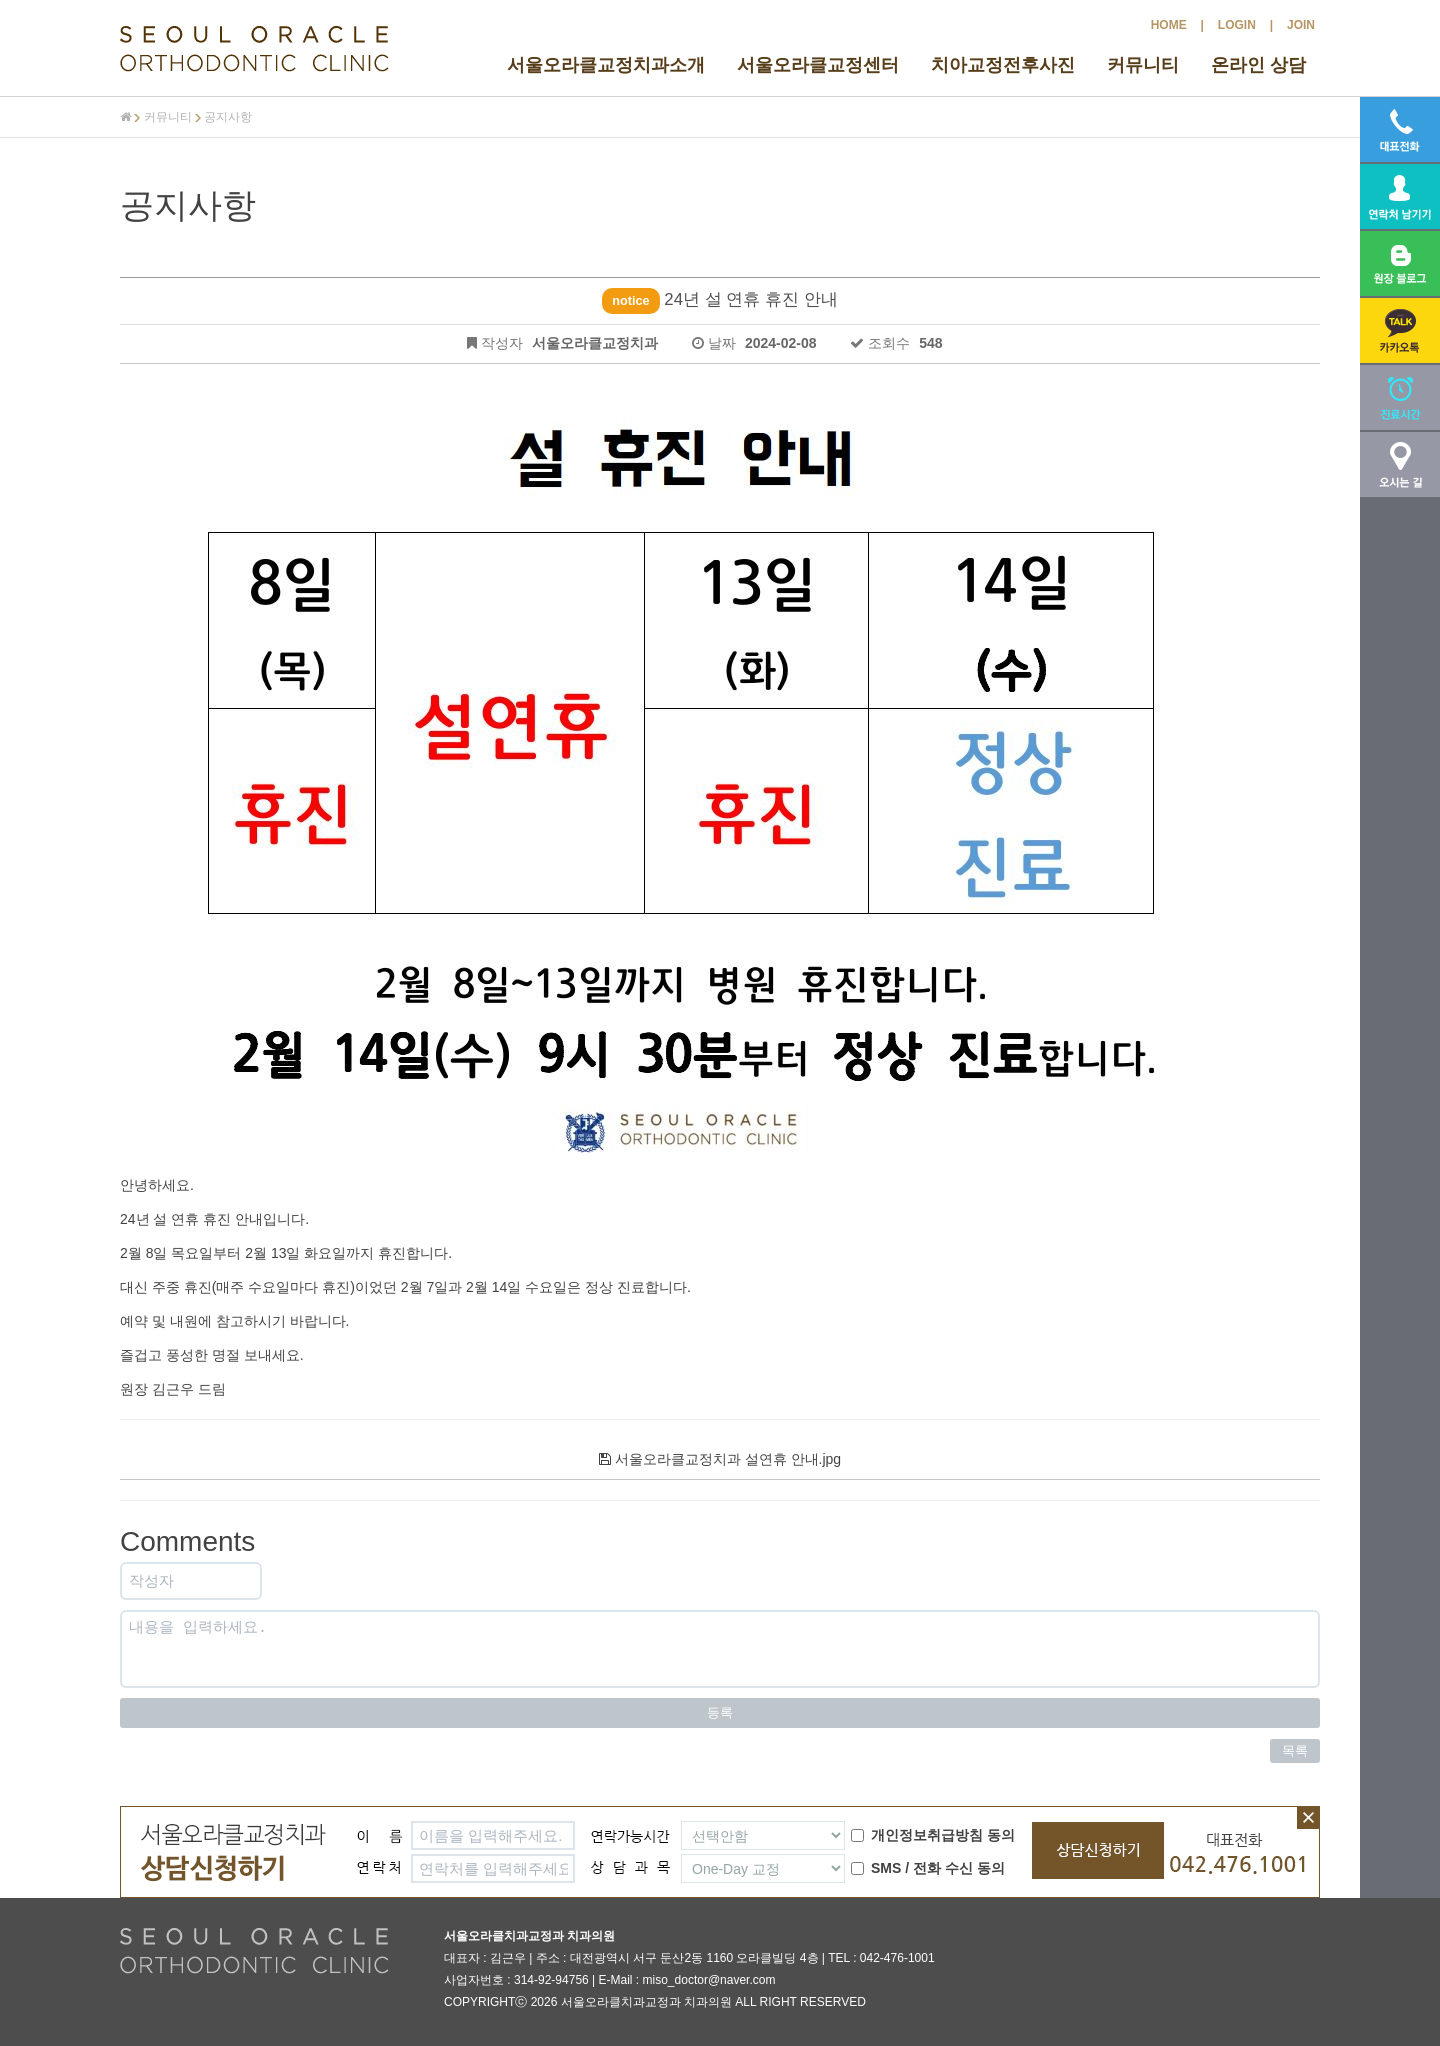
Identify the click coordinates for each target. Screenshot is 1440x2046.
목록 (1295, 1750)
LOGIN (1237, 25)
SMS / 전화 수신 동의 (928, 1868)
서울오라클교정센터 (818, 65)
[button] (1400, 330)
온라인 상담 (1258, 65)
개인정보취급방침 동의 (933, 1835)
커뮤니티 (1143, 65)
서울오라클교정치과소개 (606, 65)
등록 (720, 1712)
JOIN (1301, 25)
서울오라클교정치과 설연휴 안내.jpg (720, 1459)
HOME (1169, 25)
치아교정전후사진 (1003, 65)
